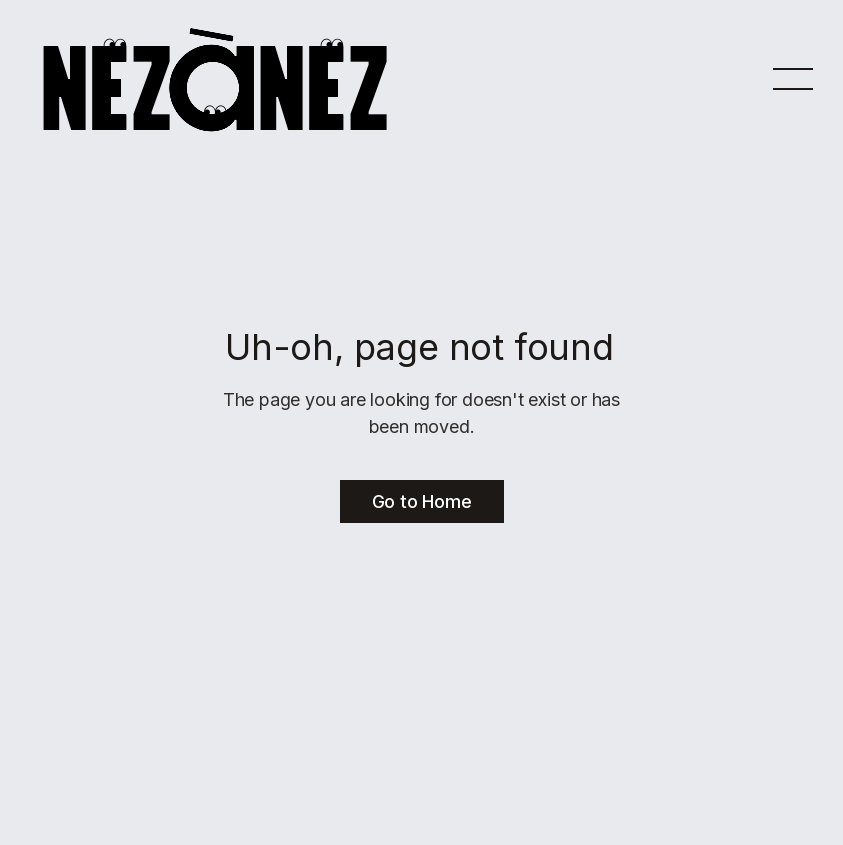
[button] (793, 78)
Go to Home (422, 501)
